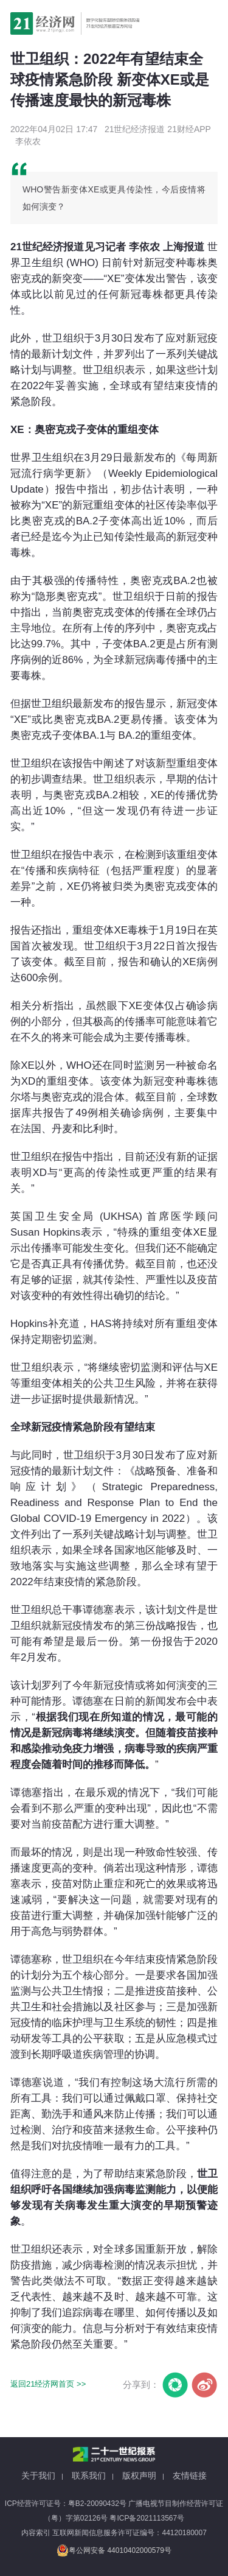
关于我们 (38, 2475)
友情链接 (190, 2475)
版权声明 (139, 2475)
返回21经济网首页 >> (48, 2383)
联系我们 (89, 2475)
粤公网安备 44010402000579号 (114, 2550)
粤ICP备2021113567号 (146, 2518)
